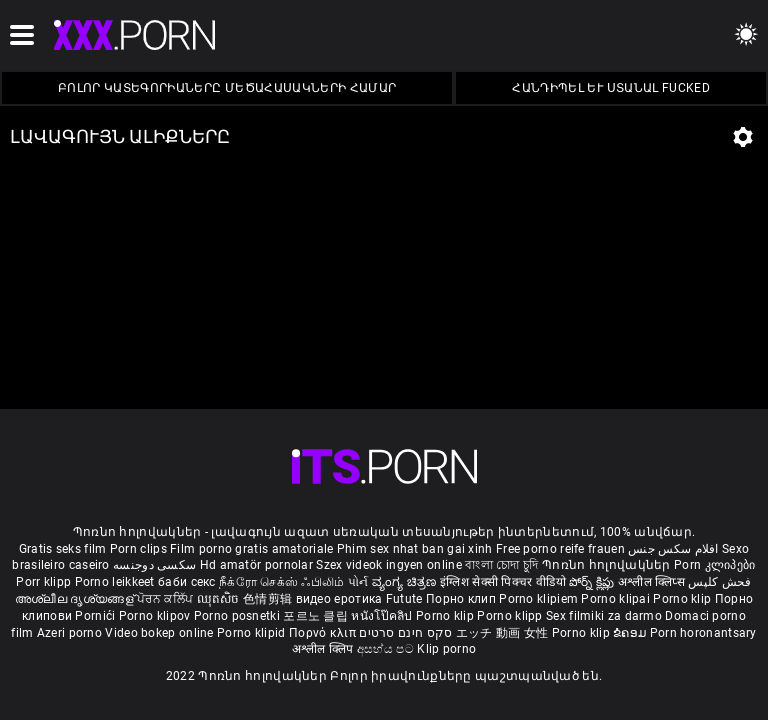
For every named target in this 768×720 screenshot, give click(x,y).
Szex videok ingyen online (389, 565)
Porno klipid (253, 633)
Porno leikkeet (117, 582)
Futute (404, 599)
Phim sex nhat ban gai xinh (415, 549)
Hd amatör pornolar (256, 565)
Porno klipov (156, 616)
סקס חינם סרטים (405, 633)
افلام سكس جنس (673, 549)
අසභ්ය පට (387, 649)
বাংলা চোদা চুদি (501, 565)
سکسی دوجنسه (154, 565)
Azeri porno (71, 633)
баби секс (187, 582)
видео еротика (339, 599)
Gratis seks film (63, 549)
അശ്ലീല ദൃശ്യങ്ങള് (76, 599)
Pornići (96, 616)
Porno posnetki (239, 616)
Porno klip (683, 599)
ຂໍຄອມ (631, 633)
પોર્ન (358, 582)
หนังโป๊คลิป (383, 616)
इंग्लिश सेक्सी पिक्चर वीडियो (503, 582)
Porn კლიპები (715, 565)
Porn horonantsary (703, 633)
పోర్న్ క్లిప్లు (593, 582)
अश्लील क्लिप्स (653, 582)
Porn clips (140, 549)
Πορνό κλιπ (324, 633)
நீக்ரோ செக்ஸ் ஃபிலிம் (282, 582)
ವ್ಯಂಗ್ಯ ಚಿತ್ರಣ (406, 582)
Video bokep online (159, 633)
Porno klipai (617, 599)
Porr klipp (45, 582)
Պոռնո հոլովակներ (608, 565)
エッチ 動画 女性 (502, 633)
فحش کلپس (719, 582)
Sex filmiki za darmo (604, 616)
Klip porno (446, 649)
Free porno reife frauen (560, 549)
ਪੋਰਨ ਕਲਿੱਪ (166, 599)
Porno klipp (511, 616)
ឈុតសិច (220, 599)
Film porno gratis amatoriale (251, 549)
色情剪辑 (269, 599)
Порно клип (462, 599)
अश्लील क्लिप (324, 649)
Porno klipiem (540, 599)
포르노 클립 (317, 616)
